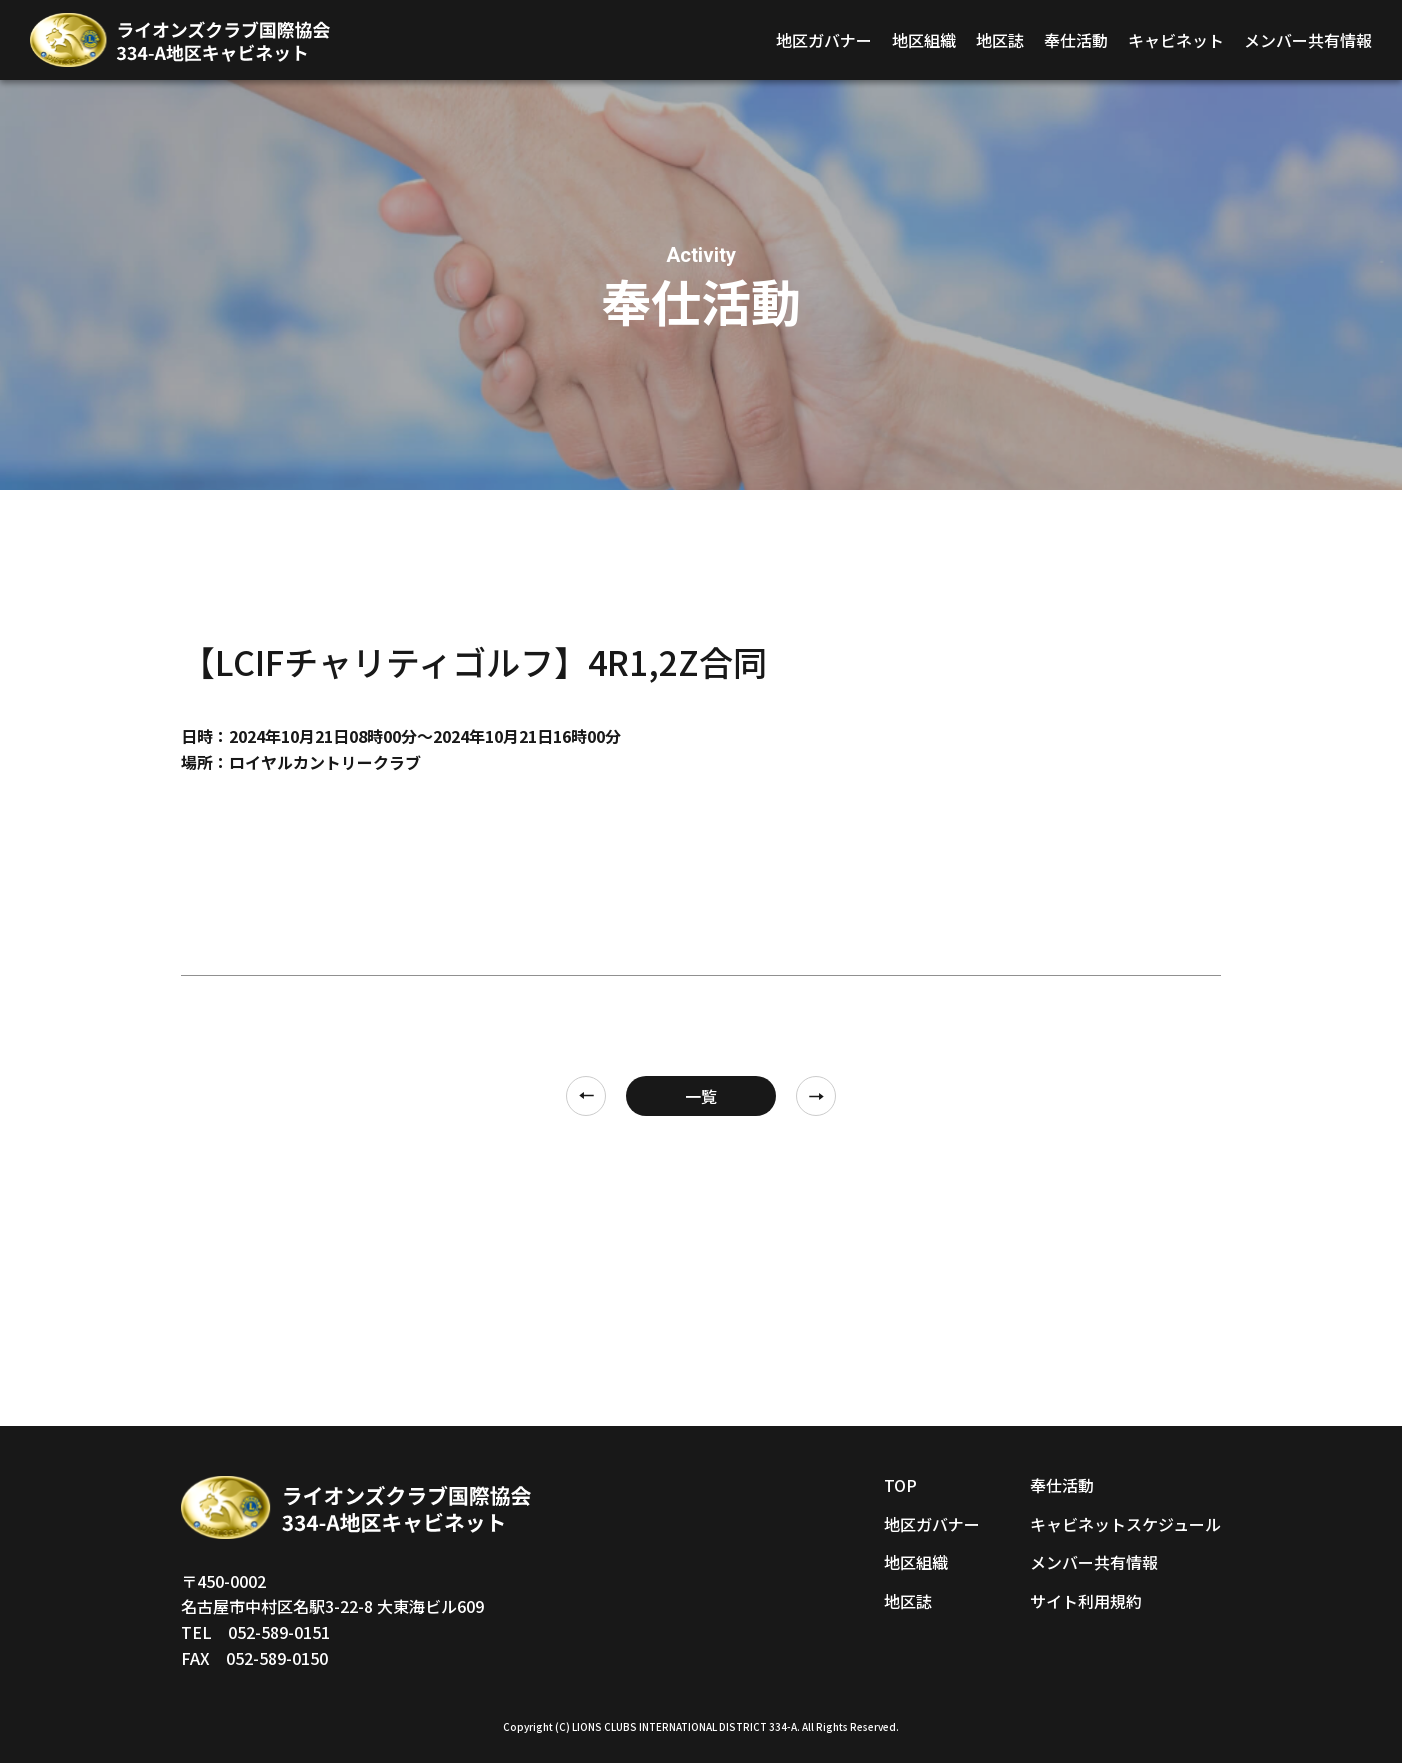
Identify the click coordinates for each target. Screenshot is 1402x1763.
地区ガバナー (824, 40)
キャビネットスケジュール (1125, 1524)
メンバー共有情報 (1308, 40)
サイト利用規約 (1086, 1601)
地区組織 (924, 40)
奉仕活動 (1076, 40)
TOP (900, 1485)
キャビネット (1176, 40)
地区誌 (1000, 40)
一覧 (701, 1096)
